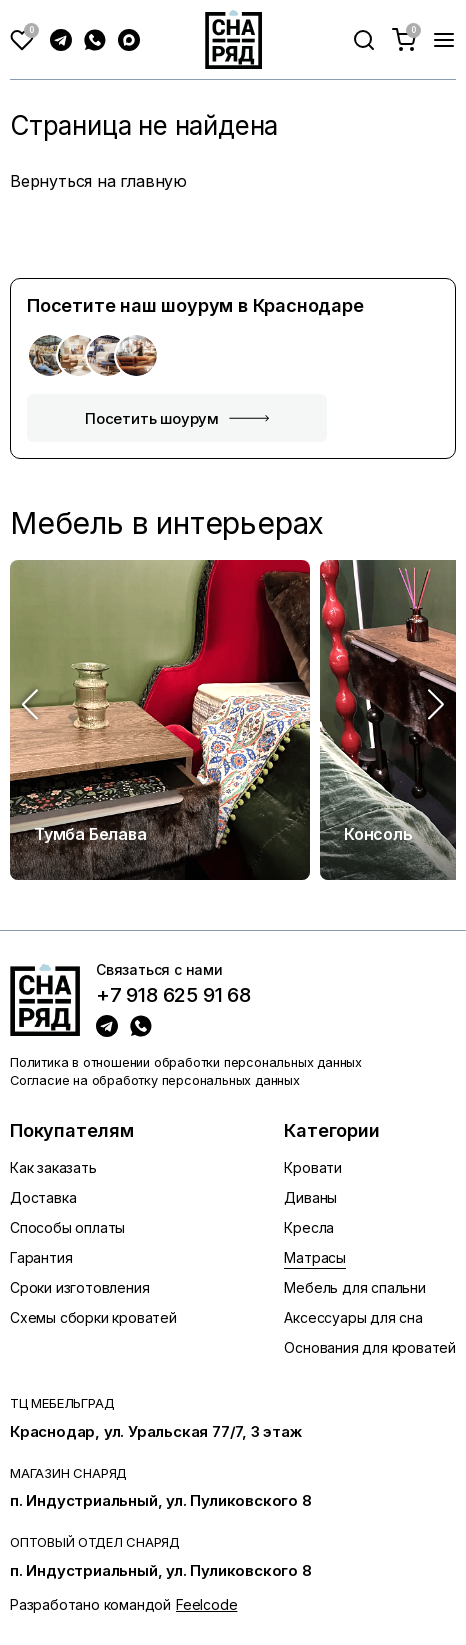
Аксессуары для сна (353, 1317)
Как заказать (53, 1167)
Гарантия (41, 1257)
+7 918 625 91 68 (173, 996)
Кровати (313, 1167)
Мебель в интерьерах (167, 523)
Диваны (310, 1197)
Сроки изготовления (79, 1287)
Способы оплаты (67, 1227)
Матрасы (315, 1257)
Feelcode (206, 1604)
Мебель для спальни (354, 1287)
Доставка (43, 1197)
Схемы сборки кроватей (93, 1317)
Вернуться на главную (98, 181)
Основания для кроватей (370, 1347)
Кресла (309, 1227)
